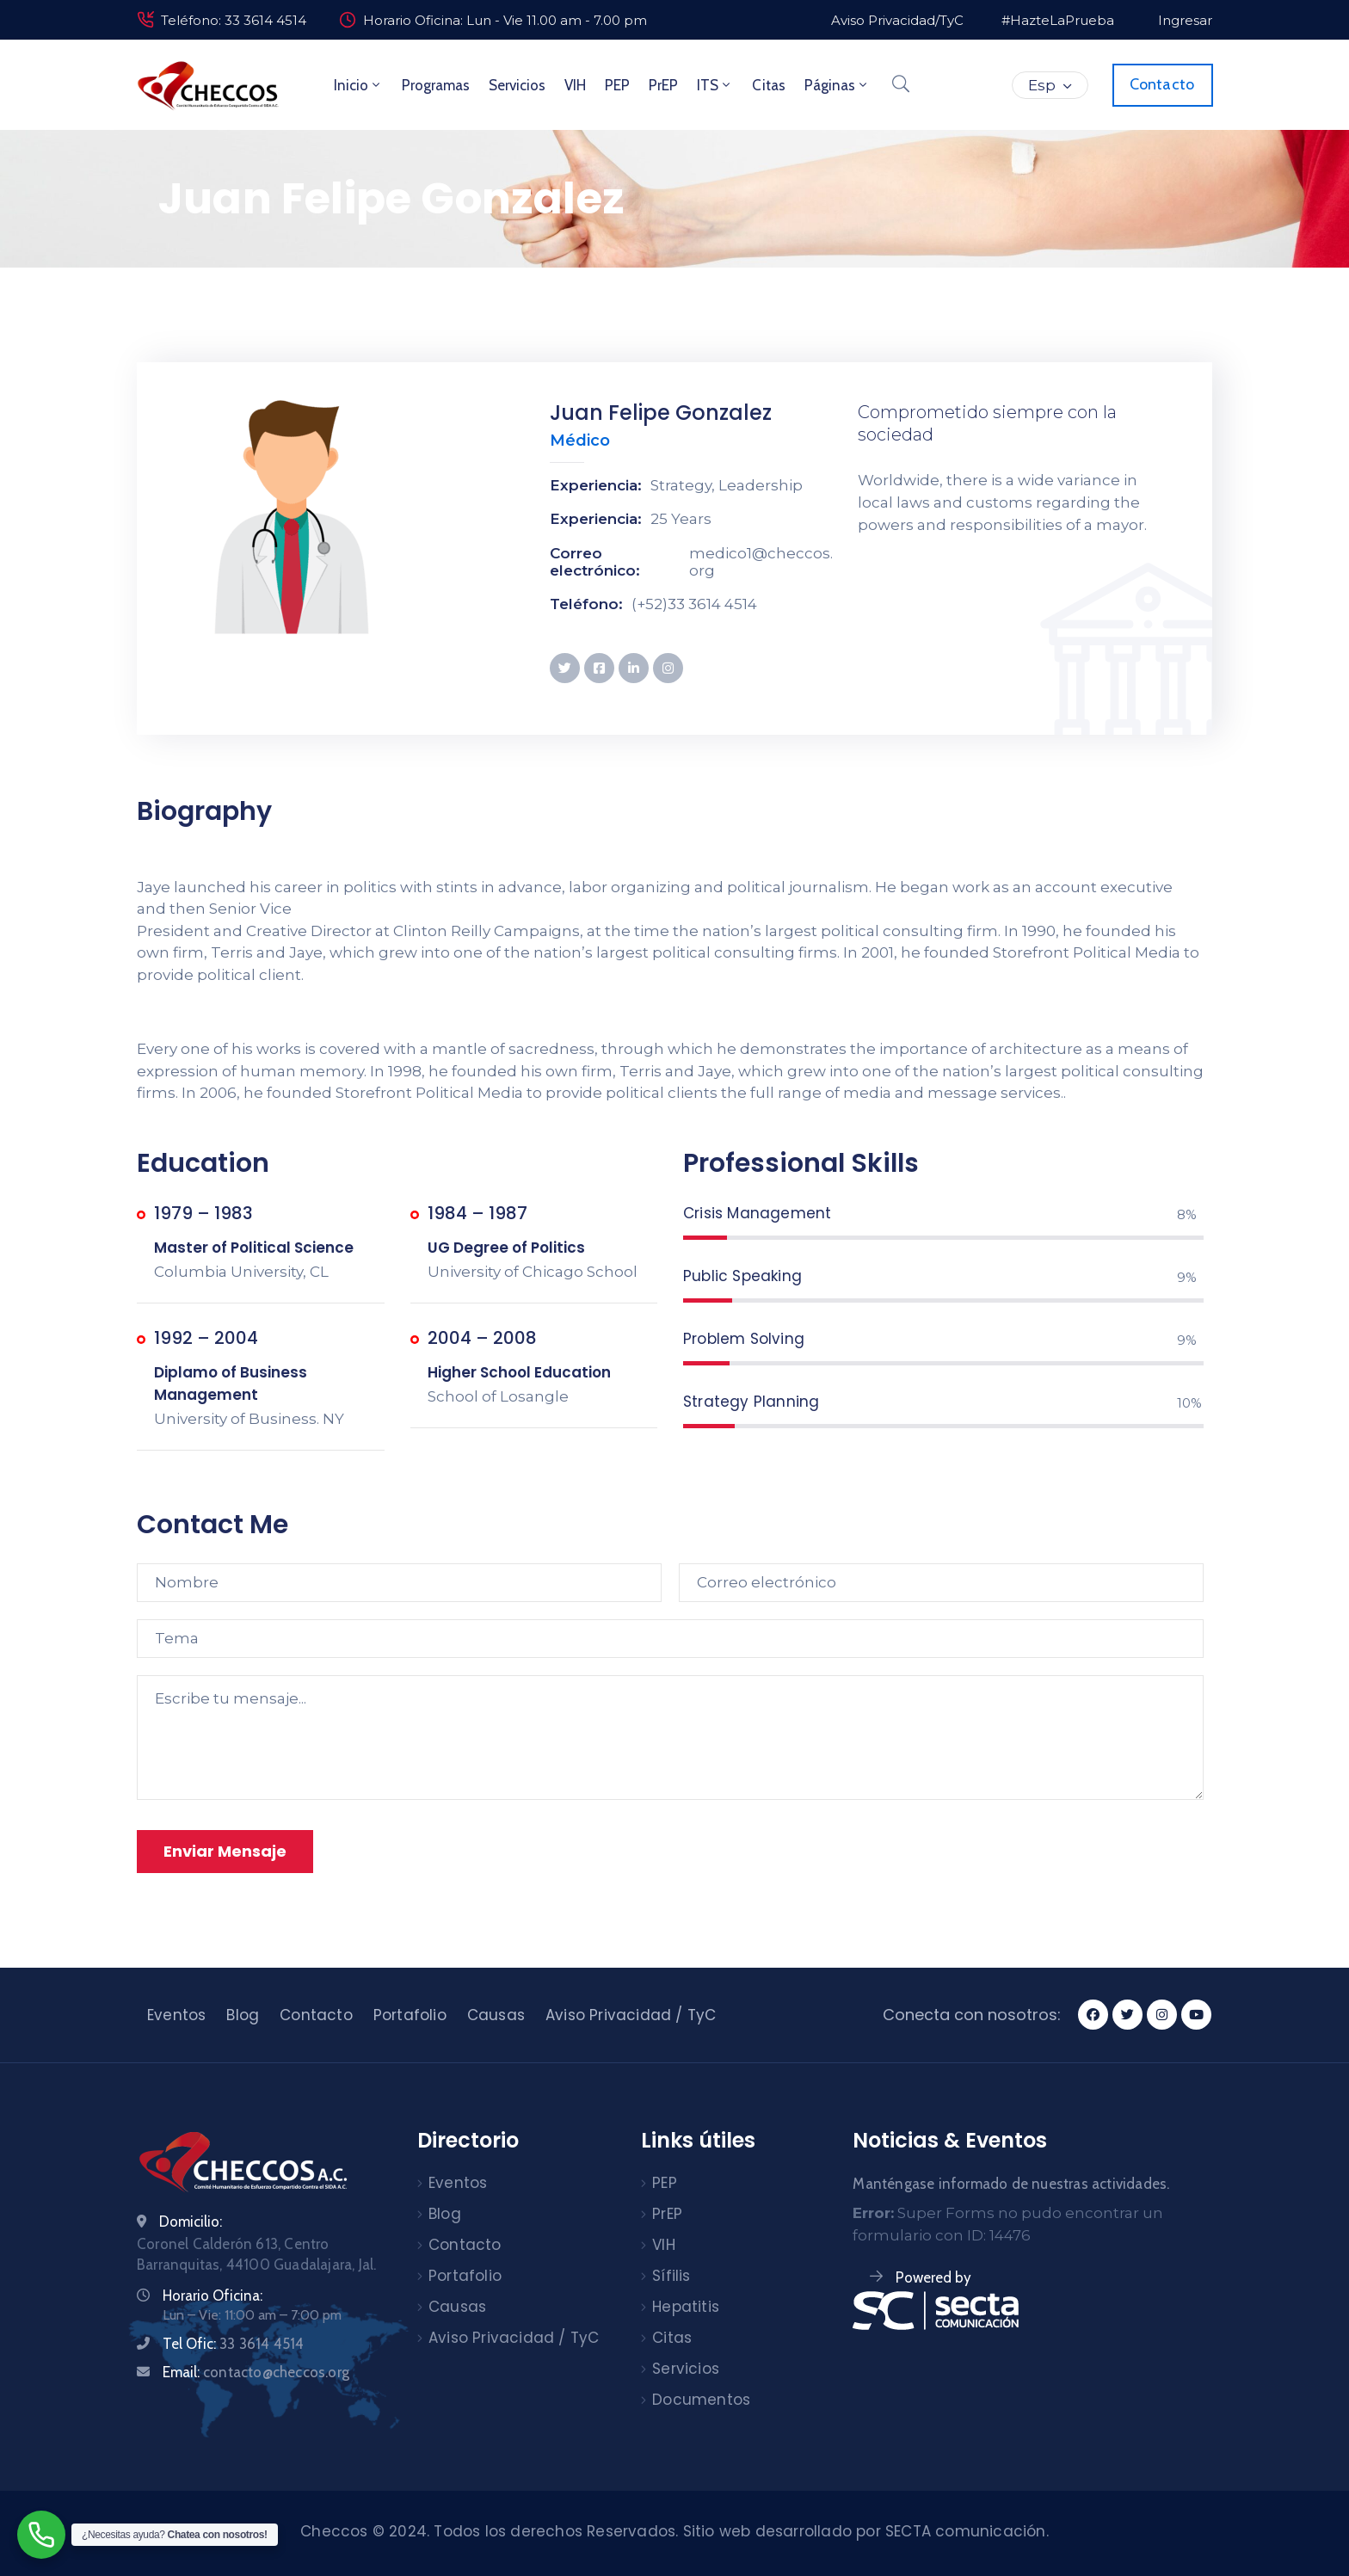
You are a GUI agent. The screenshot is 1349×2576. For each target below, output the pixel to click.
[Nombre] (399, 1582)
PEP (617, 85)
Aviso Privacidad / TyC (630, 2015)
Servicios (517, 85)
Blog (242, 2015)
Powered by (933, 2277)
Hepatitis (685, 2306)
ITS (715, 85)
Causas (496, 2015)
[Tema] (670, 1638)
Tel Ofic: (233, 2343)
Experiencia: (596, 485)
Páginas (837, 85)
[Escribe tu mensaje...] (670, 1737)
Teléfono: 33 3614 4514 (233, 20)
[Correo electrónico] (941, 1582)
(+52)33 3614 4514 (694, 604)
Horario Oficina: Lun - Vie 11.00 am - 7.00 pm (505, 20)
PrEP (663, 85)
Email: (256, 2372)
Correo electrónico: (595, 562)
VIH (575, 85)
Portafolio (410, 2015)
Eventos (176, 2015)
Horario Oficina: (212, 2295)
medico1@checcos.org (761, 562)
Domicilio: (190, 2221)
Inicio (358, 85)
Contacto (316, 2015)
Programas (436, 85)
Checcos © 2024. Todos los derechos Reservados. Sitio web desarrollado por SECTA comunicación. (674, 2531)
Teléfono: (586, 604)
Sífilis (671, 2275)
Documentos (701, 2399)
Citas (768, 85)
